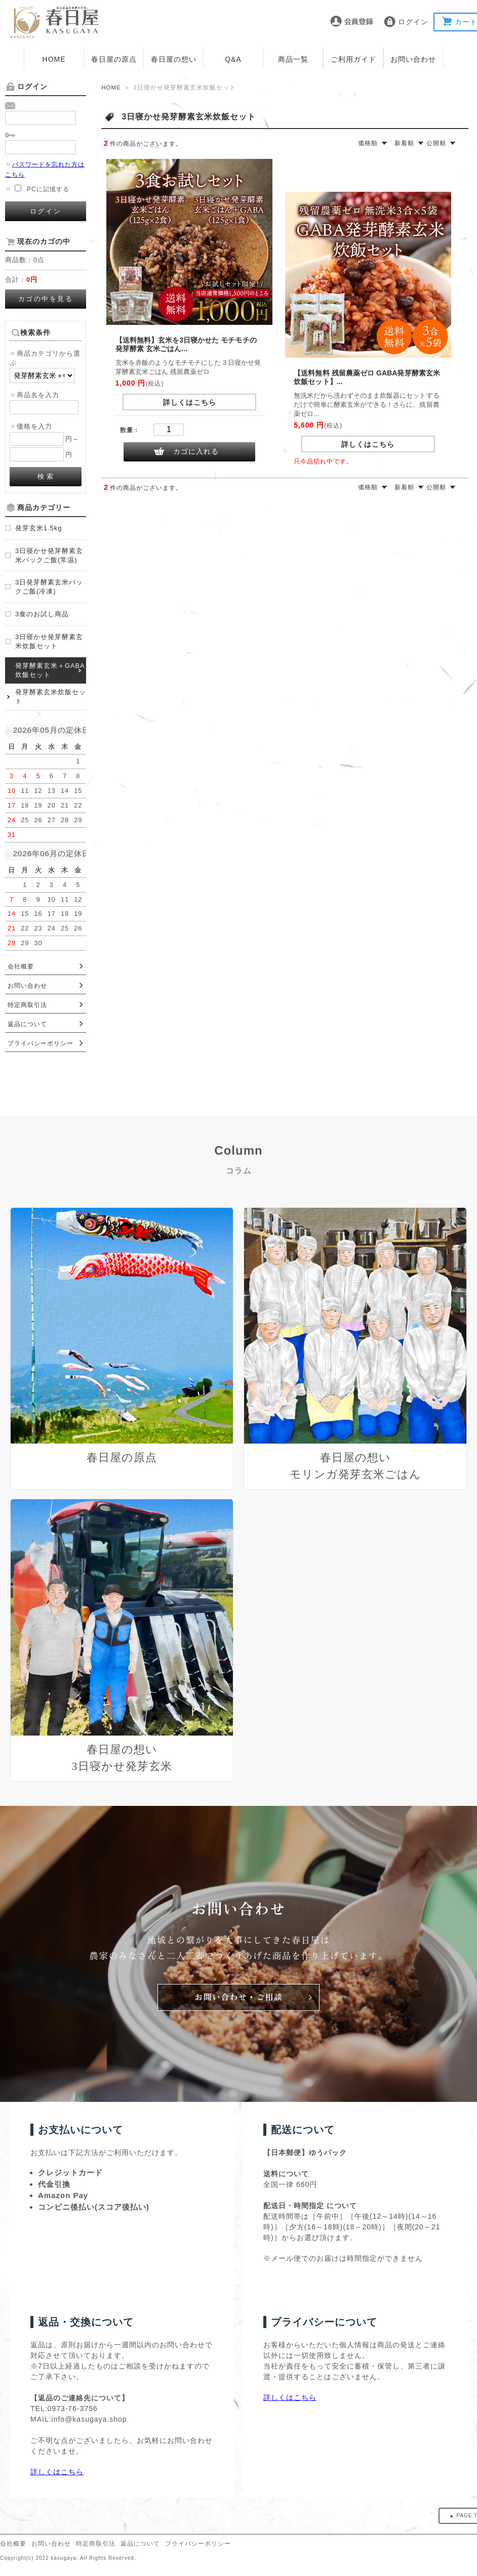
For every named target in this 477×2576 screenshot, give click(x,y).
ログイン (413, 22)
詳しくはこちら (189, 402)
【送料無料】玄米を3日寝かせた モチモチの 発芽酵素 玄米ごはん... (186, 344)
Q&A (233, 59)
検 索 (45, 476)
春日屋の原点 (114, 59)
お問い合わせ (413, 59)
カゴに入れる (196, 451)
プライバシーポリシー (40, 1043)
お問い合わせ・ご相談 (238, 1998)
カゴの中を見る (45, 299)
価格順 (368, 143)
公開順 (436, 143)
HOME (54, 59)
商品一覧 (293, 59)
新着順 (404, 143)
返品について (27, 1024)
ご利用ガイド (353, 59)
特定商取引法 (27, 1004)
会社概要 (21, 966)
